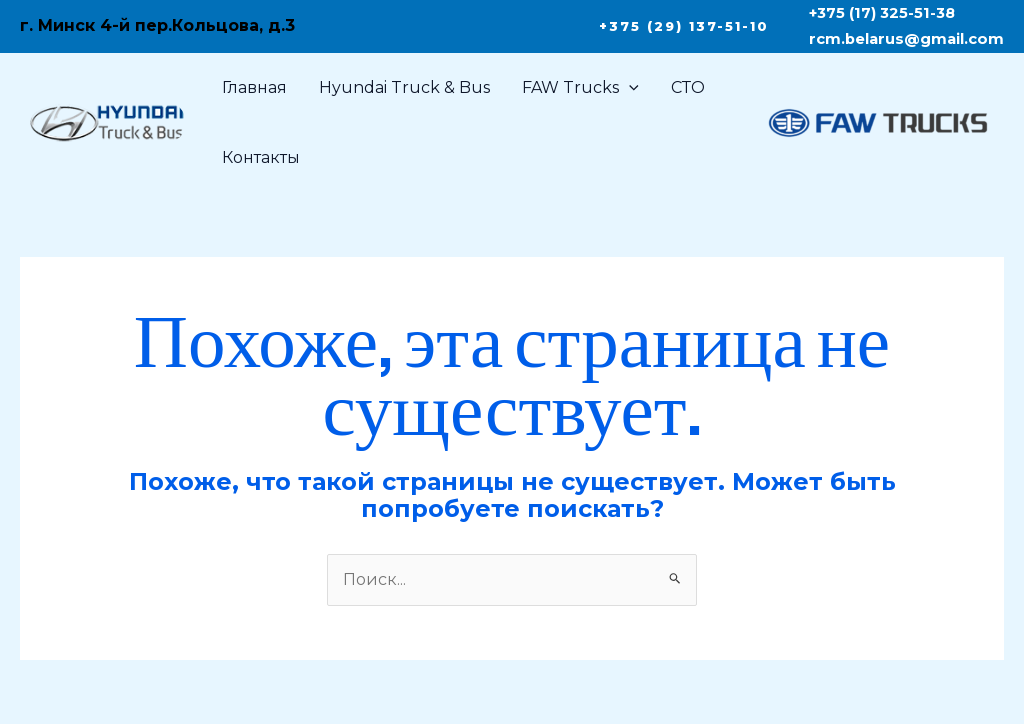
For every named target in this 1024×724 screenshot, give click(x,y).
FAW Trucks (580, 88)
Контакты (261, 157)
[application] (629, 88)
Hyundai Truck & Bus (404, 87)
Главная (254, 87)
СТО (688, 87)
